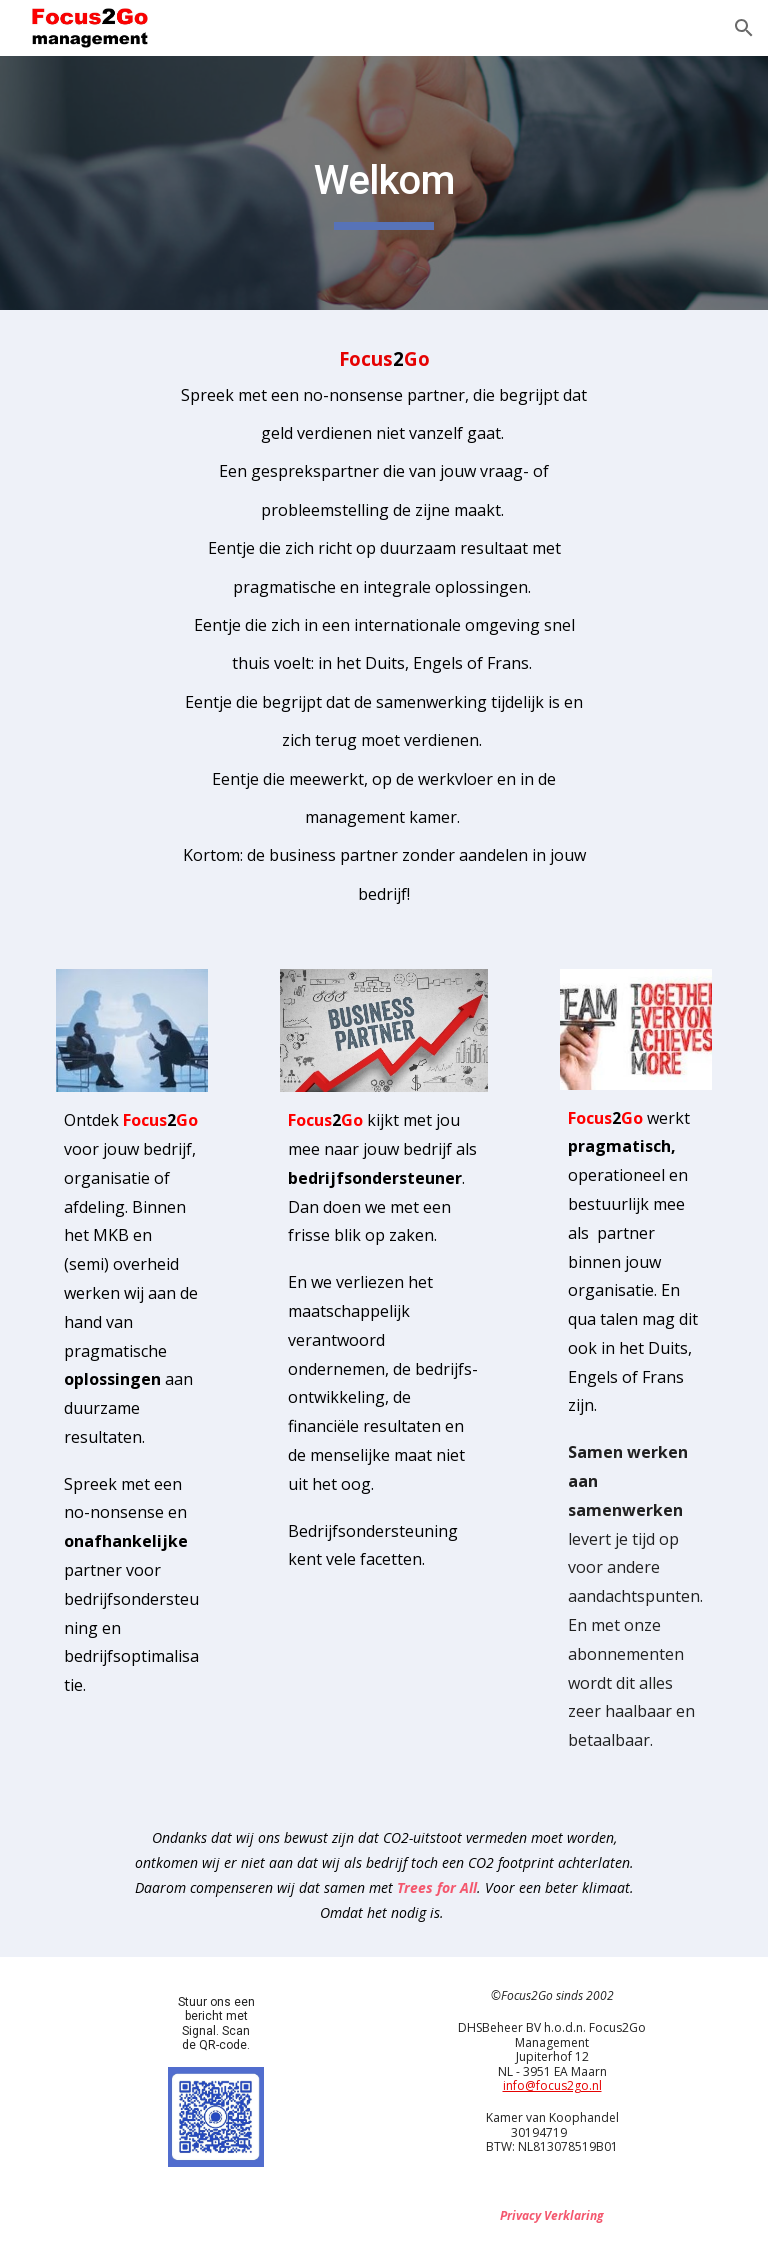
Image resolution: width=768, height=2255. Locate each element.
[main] (383, 183)
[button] (744, 28)
